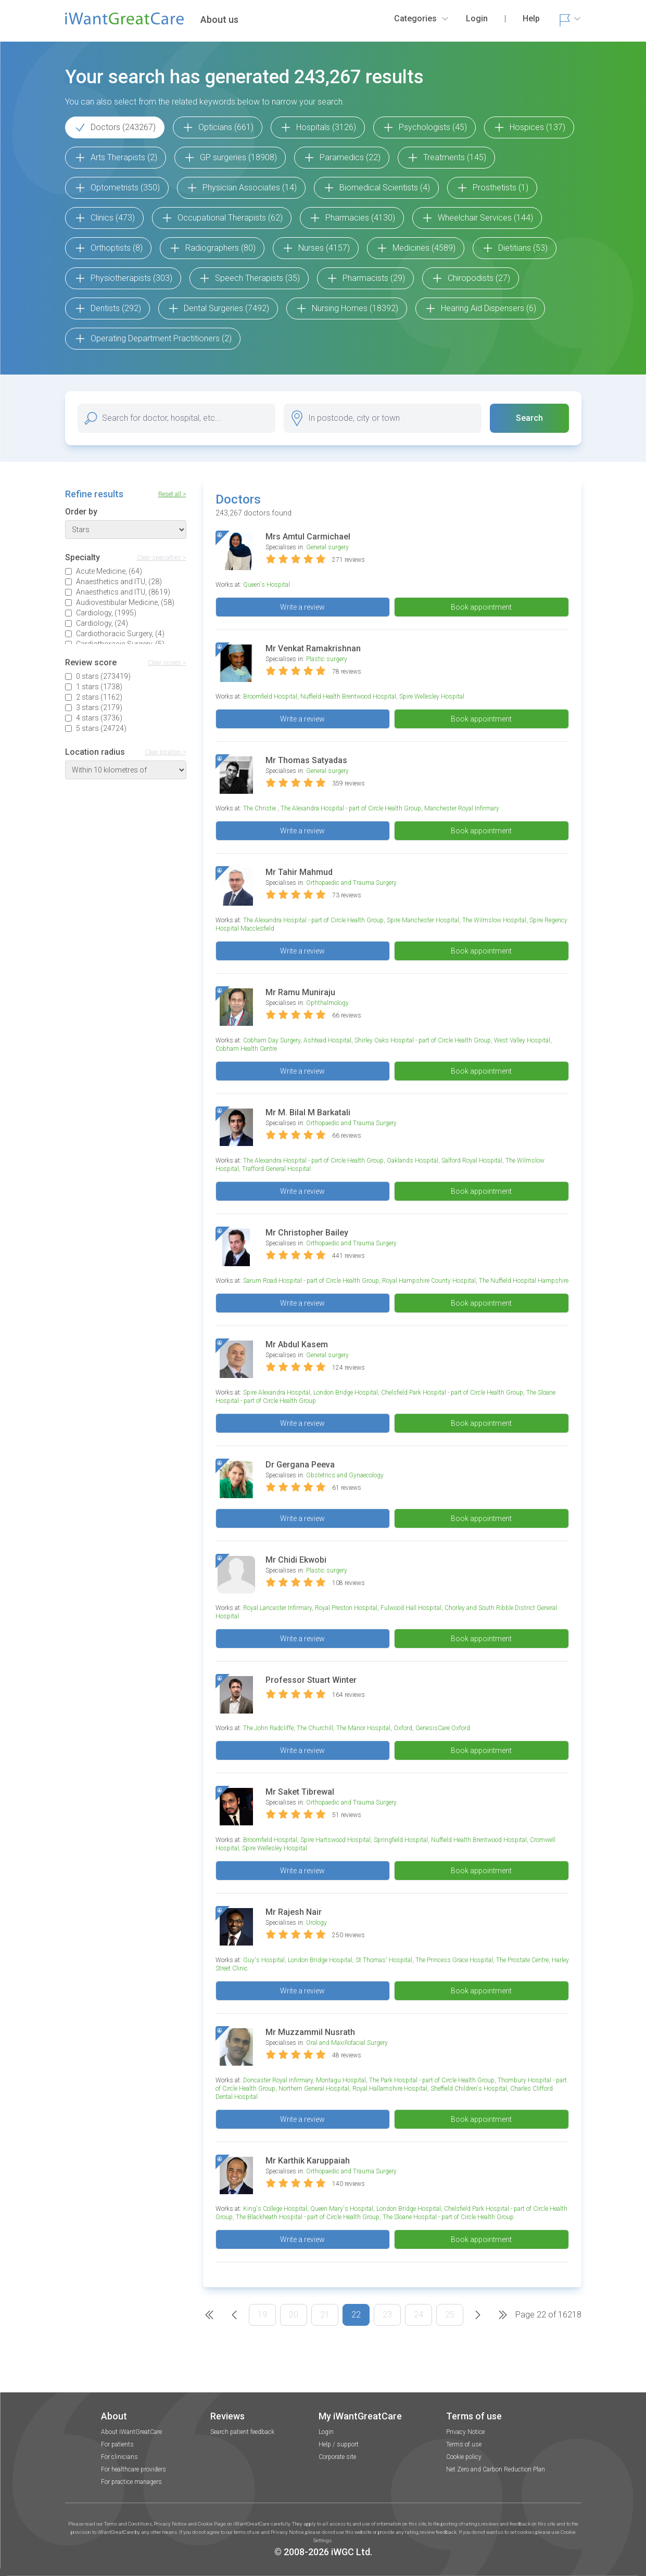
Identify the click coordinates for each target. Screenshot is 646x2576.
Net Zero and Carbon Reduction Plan (495, 2469)
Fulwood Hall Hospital (411, 1608)
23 (387, 2315)
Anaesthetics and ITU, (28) (119, 581)
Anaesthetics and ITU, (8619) (123, 592)
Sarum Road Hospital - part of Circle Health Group (311, 1280)
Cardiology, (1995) (106, 613)
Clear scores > (167, 662)
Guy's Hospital (264, 1960)
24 (418, 2315)
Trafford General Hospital (276, 1169)
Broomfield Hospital (270, 696)
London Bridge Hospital (345, 1392)
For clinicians (119, 2457)
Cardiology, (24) (102, 623)
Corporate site (337, 2457)
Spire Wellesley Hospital (431, 696)
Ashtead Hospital (327, 1040)
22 (356, 2315)
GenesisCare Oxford (442, 1728)
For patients (117, 2444)
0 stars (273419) (103, 676)
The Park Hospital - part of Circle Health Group (432, 2080)
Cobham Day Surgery (271, 1040)
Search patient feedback (242, 2432)
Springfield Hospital (401, 1840)
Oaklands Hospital (412, 1160)
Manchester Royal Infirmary (461, 808)
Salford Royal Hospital (471, 1160)
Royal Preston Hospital (346, 1608)
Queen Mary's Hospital (341, 2208)
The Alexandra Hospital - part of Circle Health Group (351, 808)
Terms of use (464, 2444)
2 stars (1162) (99, 697)
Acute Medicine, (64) (109, 571)
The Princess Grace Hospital (454, 1960)
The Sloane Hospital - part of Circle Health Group (448, 2217)
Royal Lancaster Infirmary (277, 1608)
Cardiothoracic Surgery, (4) (120, 633)
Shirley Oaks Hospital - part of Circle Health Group (422, 1040)
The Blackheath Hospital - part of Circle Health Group (307, 2217)
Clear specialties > (161, 557)
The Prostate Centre (522, 1960)
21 (325, 2315)
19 (262, 2315)
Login (326, 2432)
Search (529, 418)
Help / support (339, 2444)
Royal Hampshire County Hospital (429, 1280)
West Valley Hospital (522, 1040)
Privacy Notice (465, 2432)
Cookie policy (464, 2457)
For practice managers (131, 2481)
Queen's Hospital (266, 584)
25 (449, 2315)
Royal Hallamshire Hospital (389, 2088)
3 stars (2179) (99, 707)
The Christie (260, 808)
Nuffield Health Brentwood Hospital (348, 696)
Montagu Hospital (341, 2080)
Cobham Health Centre (246, 1048)
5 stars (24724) (101, 728)
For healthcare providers (133, 2469)
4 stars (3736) (99, 718)
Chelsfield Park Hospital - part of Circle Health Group (452, 1392)
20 (293, 2315)
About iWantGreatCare (131, 2432)
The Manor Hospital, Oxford (374, 1728)
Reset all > (172, 494)
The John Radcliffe (268, 1728)
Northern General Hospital (313, 2088)
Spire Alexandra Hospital (276, 1392)
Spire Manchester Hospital (423, 920)
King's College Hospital (275, 2208)
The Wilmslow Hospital (494, 920)
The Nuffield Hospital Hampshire (523, 1280)
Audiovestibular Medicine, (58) (125, 602)
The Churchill (315, 1728)
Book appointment (481, 607)
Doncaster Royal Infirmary (278, 2080)
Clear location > (165, 752)
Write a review (302, 607)
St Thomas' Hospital (384, 1960)
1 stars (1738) (99, 686)
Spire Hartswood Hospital (335, 1840)
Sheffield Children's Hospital (468, 2088)
